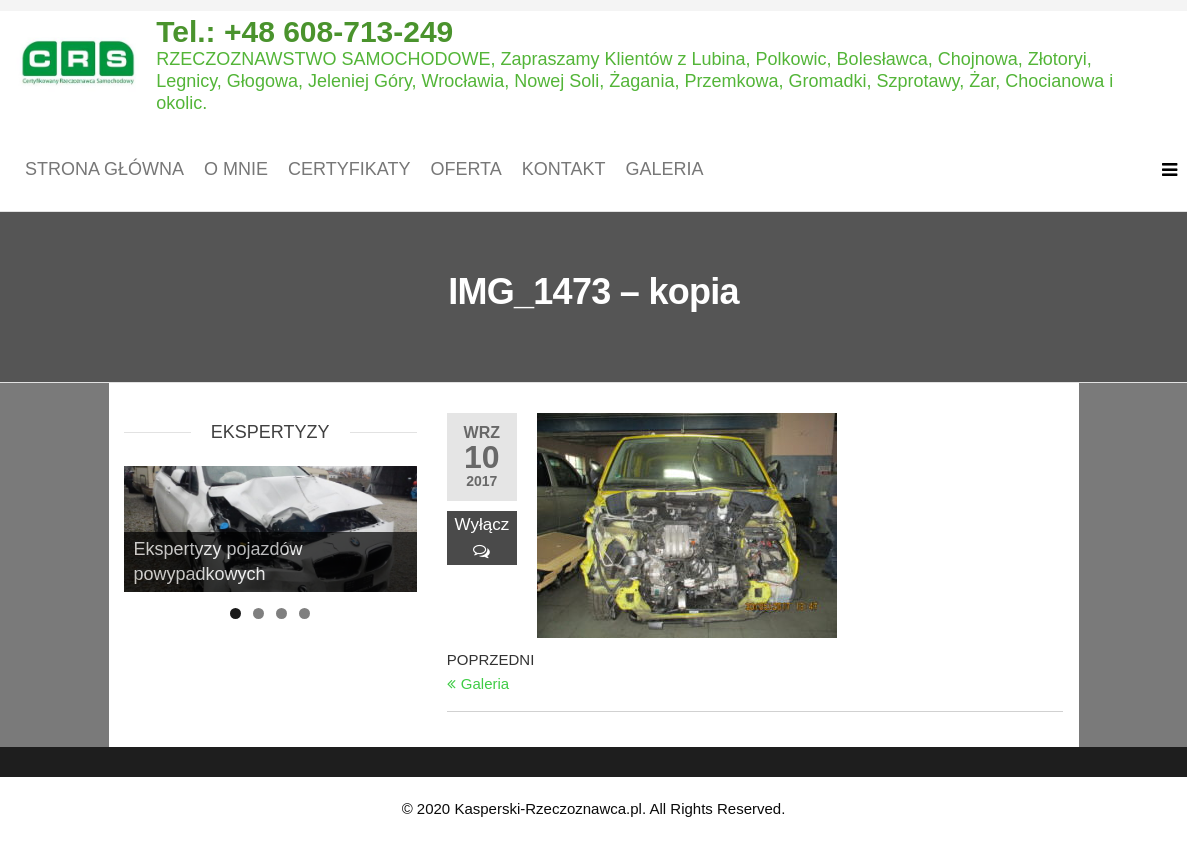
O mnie (236, 169)
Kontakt (564, 169)
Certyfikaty (349, 169)
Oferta (465, 169)
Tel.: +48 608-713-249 (304, 31)
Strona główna (104, 169)
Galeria (664, 169)
